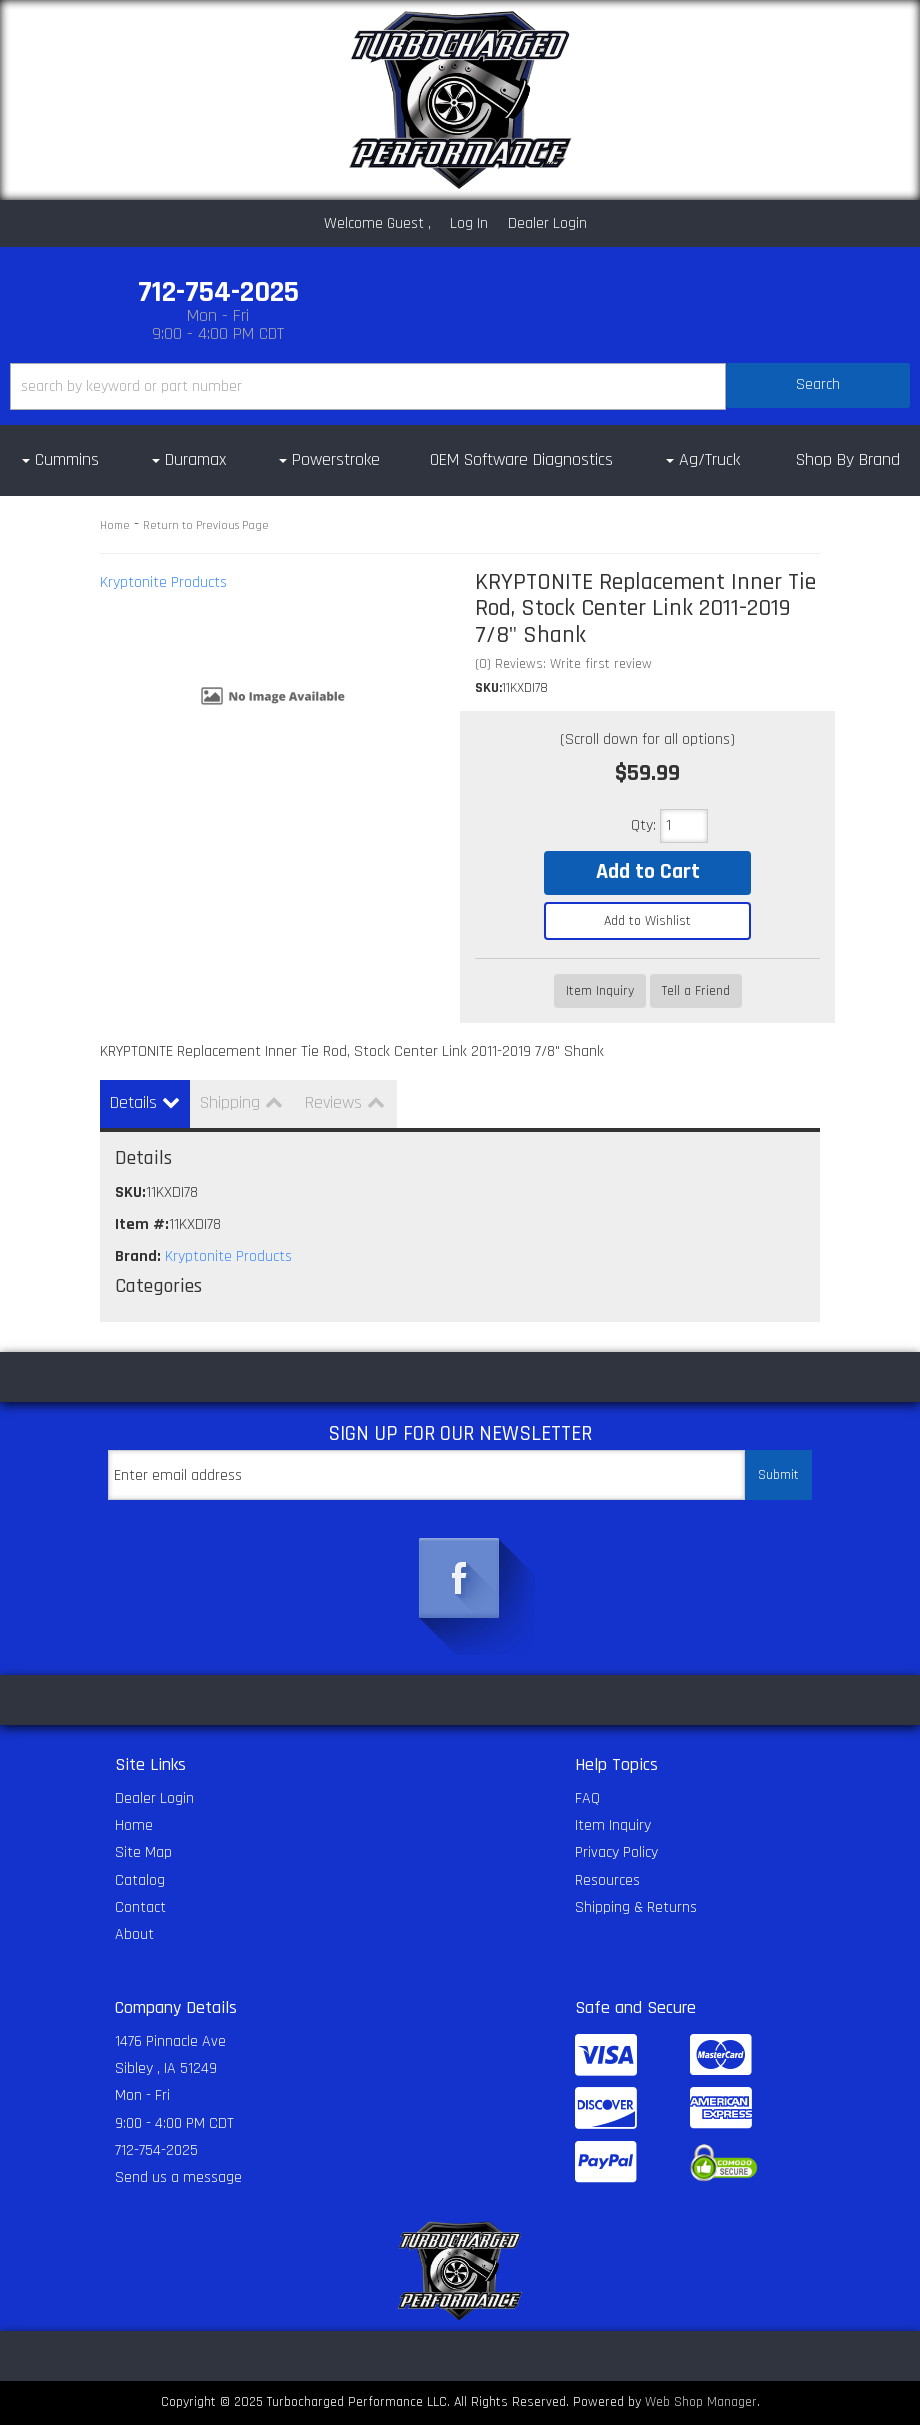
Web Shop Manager (701, 2402)
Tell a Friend (696, 991)
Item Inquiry (600, 991)
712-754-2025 (156, 2150)
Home (115, 525)
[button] (460, 386)
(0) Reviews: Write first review (563, 664)
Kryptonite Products (163, 582)
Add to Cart (648, 872)
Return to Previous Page (206, 525)
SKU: (488, 688)
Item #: (142, 1224)
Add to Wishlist (647, 921)
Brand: (138, 1256)
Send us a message (178, 2177)
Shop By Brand (848, 459)
